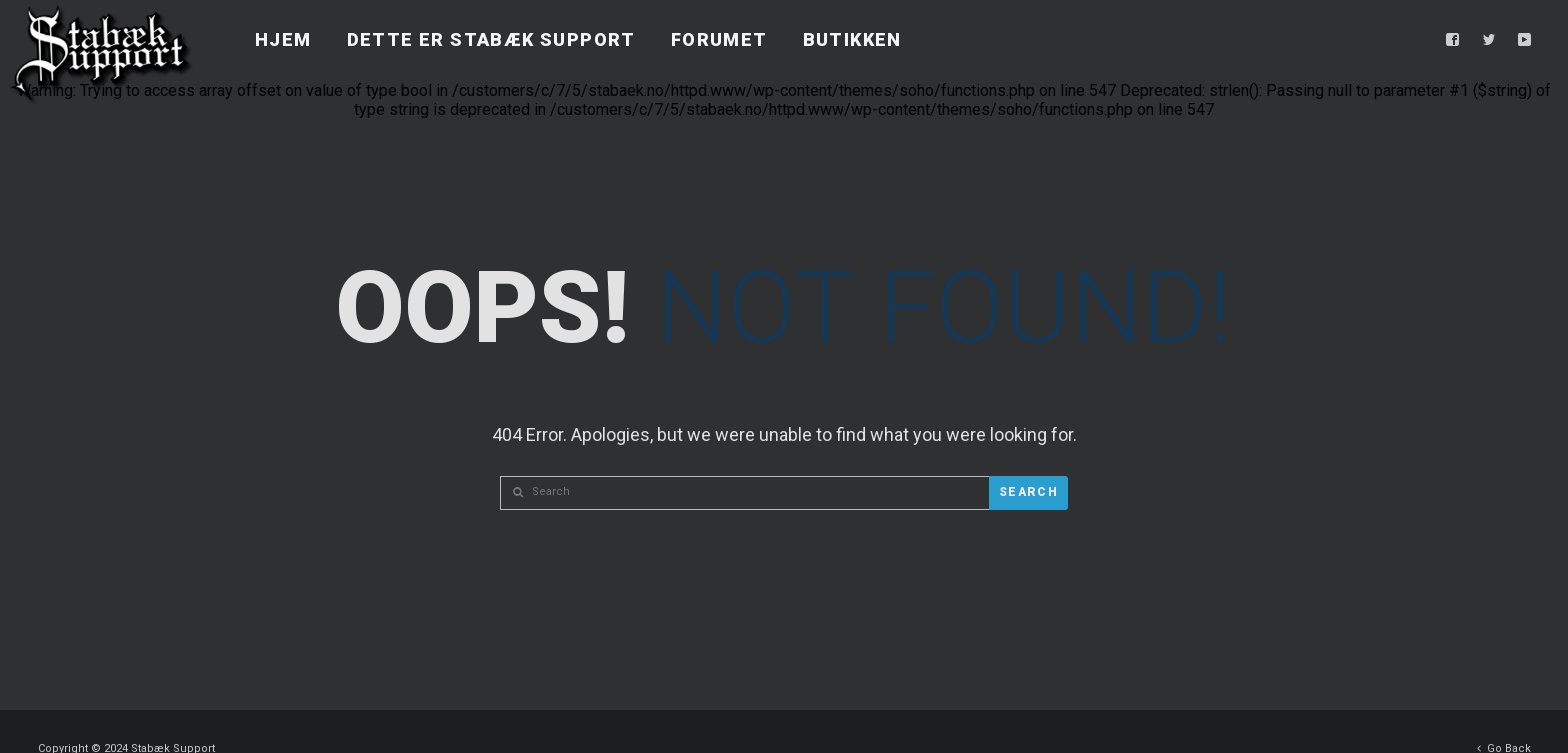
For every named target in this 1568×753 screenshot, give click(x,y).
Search (1028, 492)
